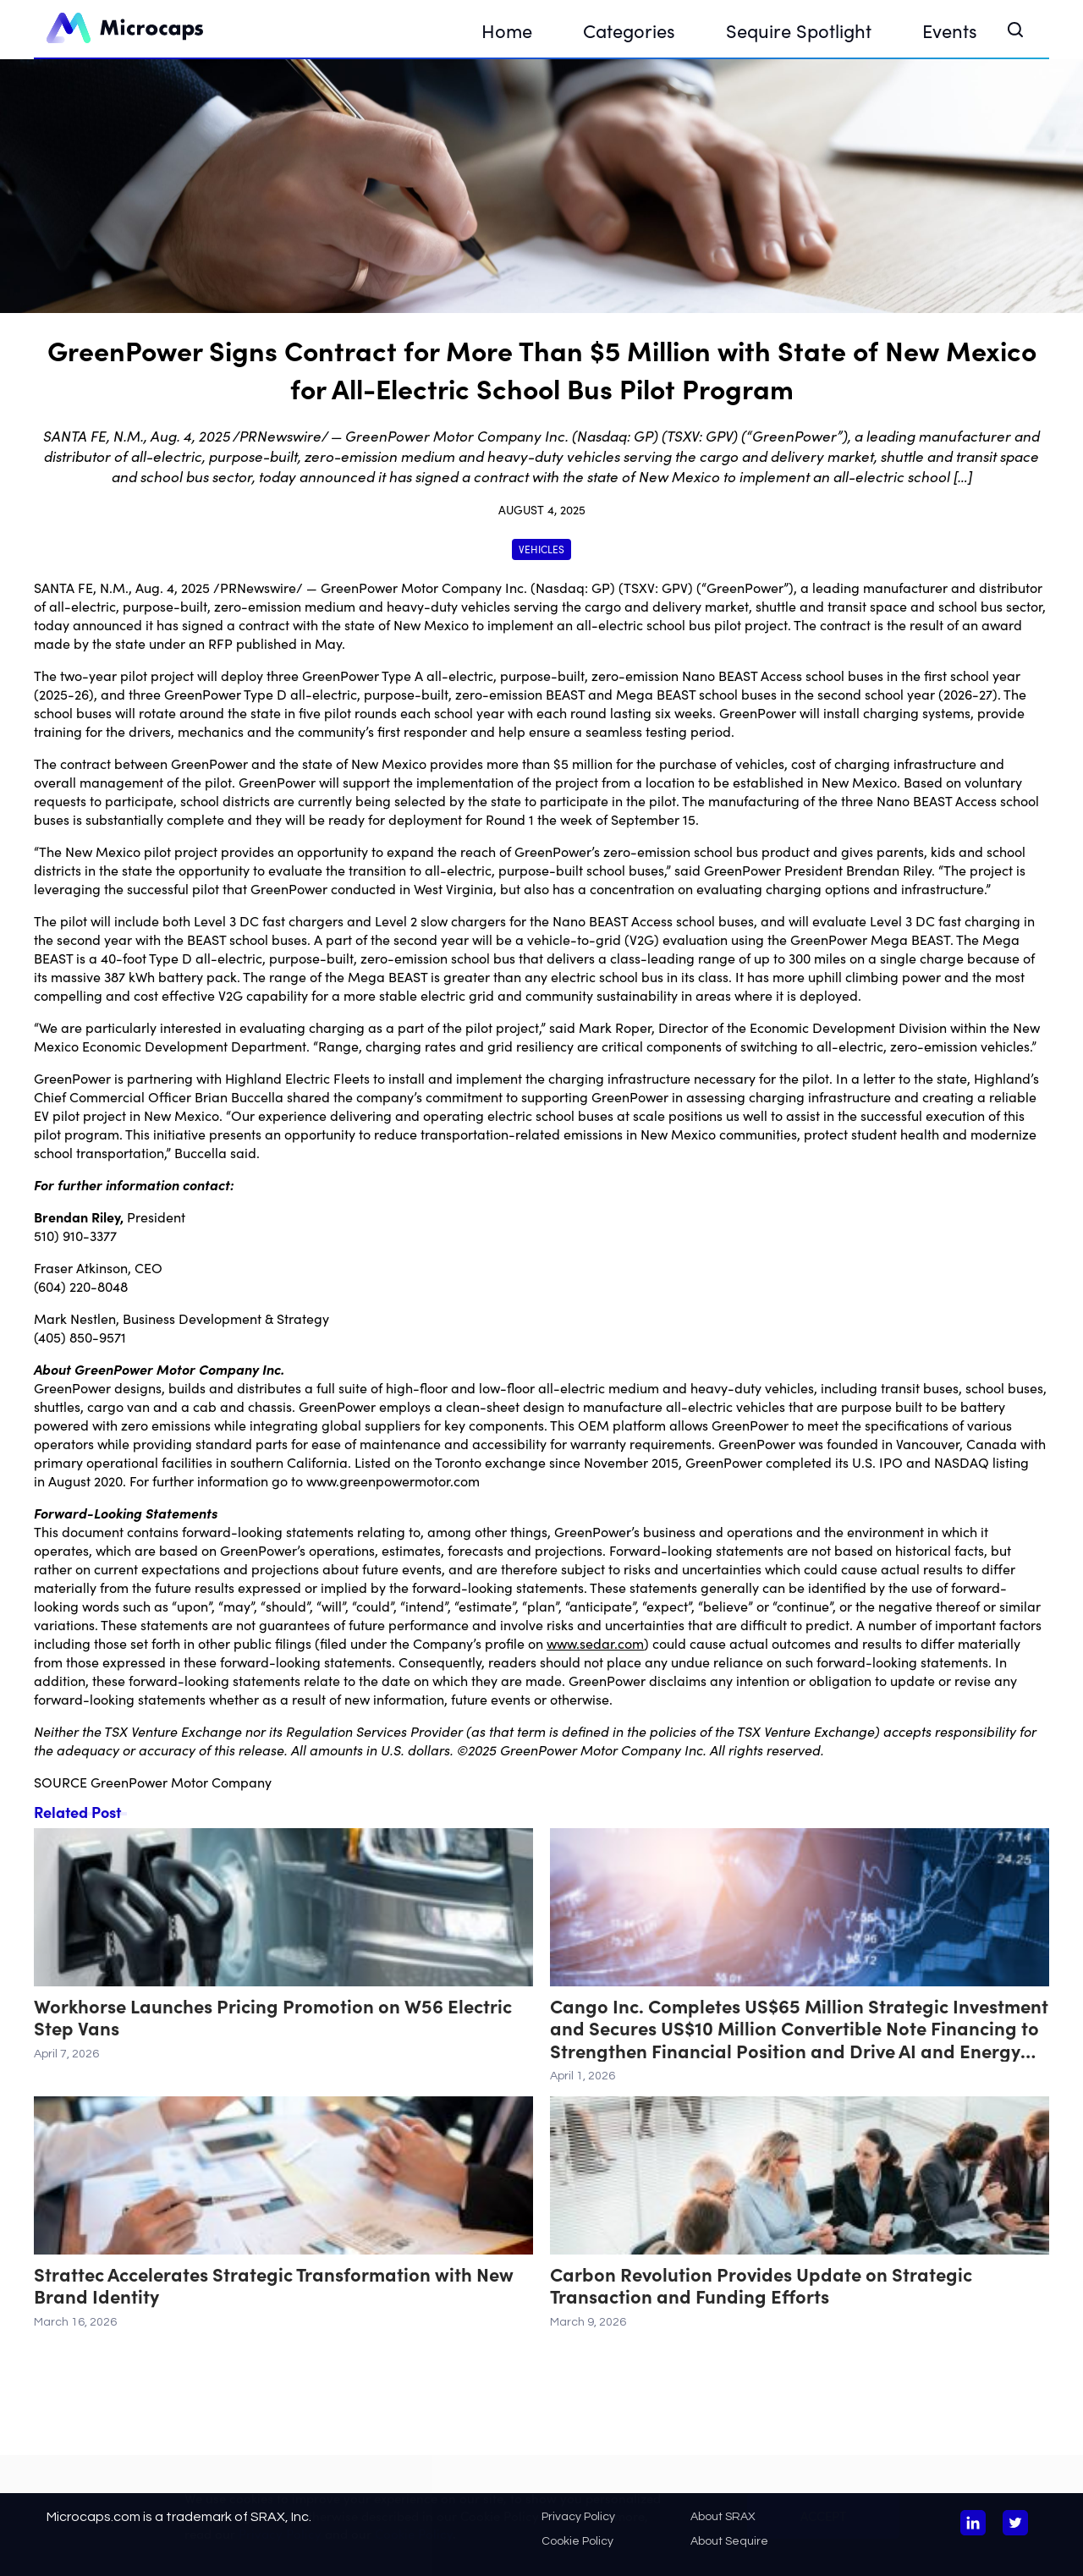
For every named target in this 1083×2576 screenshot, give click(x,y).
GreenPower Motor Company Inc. (424, 587)
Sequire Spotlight (798, 30)
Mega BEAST (655, 693)
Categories (629, 30)
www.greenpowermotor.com (393, 1480)
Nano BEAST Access (742, 675)
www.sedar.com (595, 1643)
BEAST (565, 693)
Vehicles (541, 548)
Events (949, 30)
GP (600, 587)
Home (506, 30)
